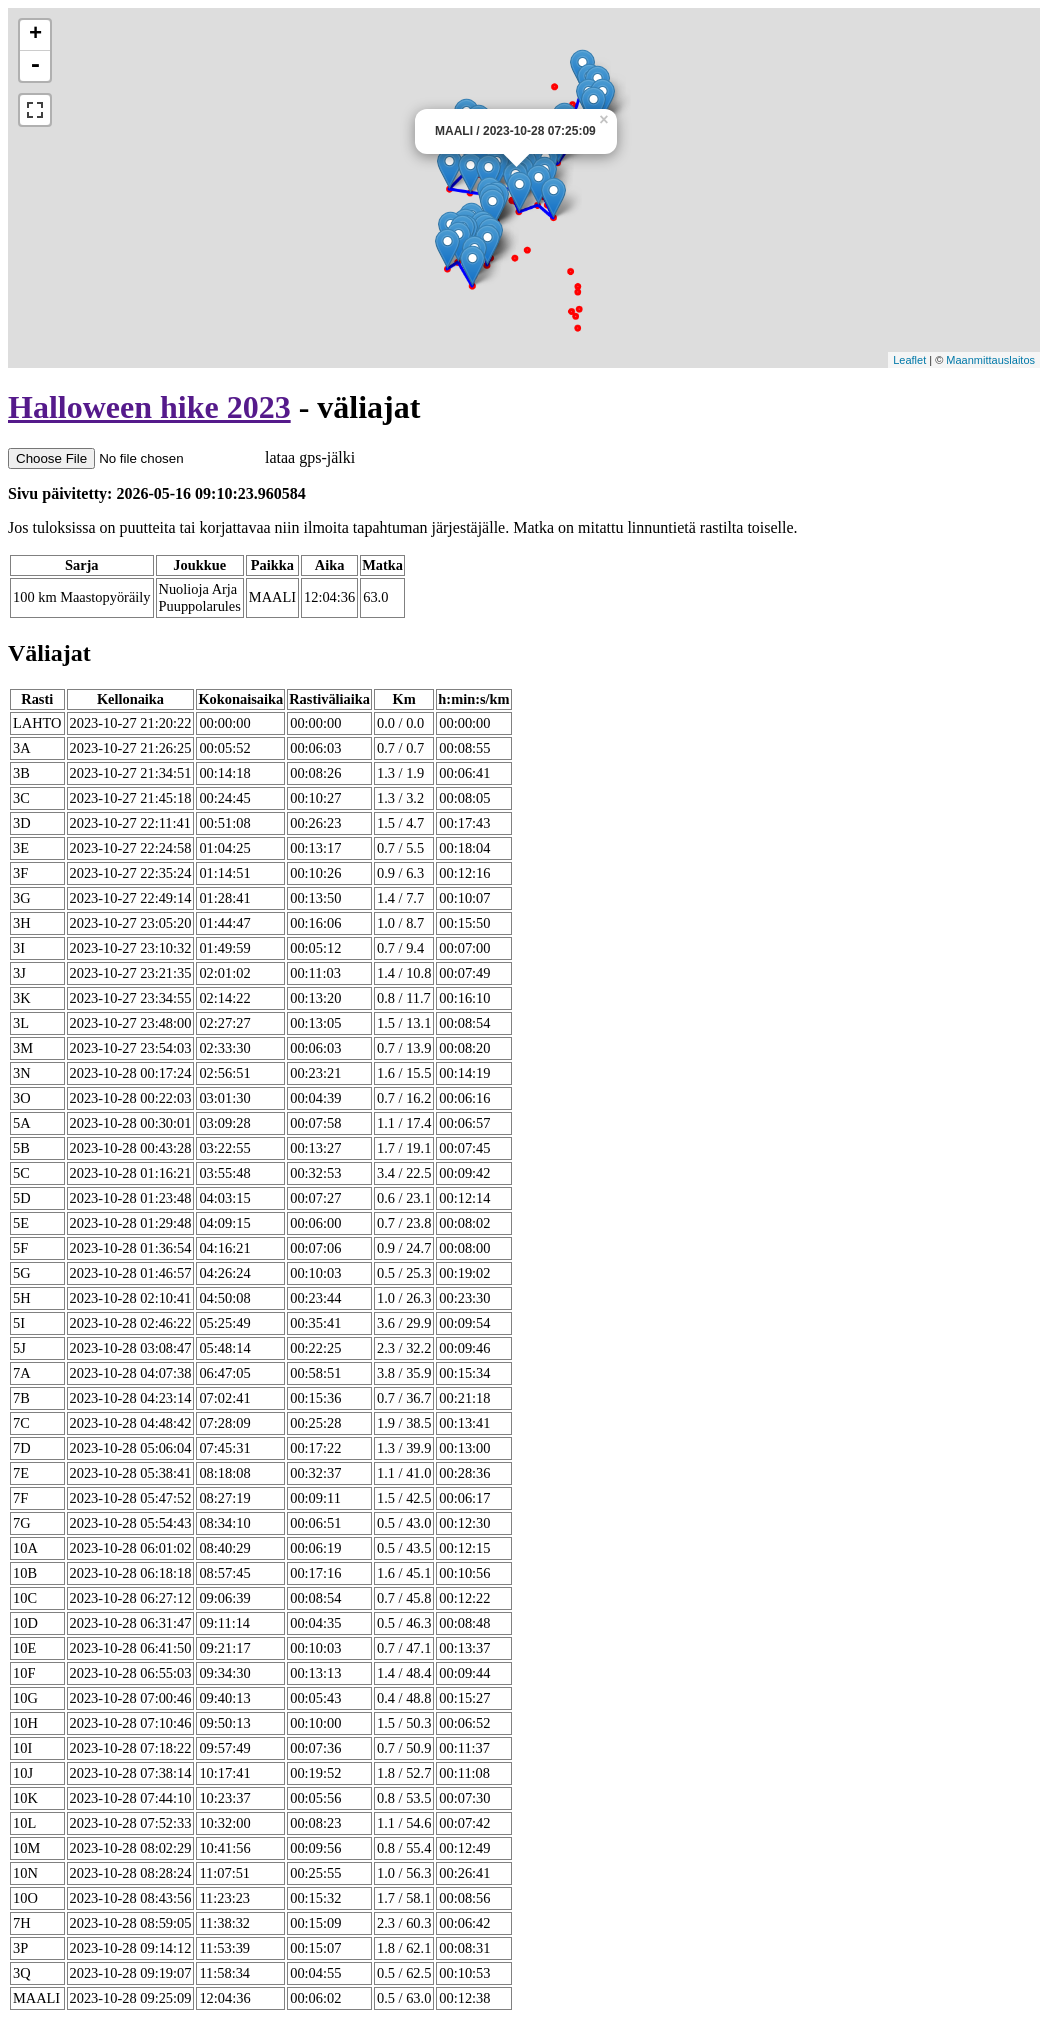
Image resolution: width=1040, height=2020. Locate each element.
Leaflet (909, 360)
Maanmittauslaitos (990, 360)
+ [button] (35, 35)
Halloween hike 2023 (149, 407)
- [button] (35, 66)
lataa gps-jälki (181, 457)
